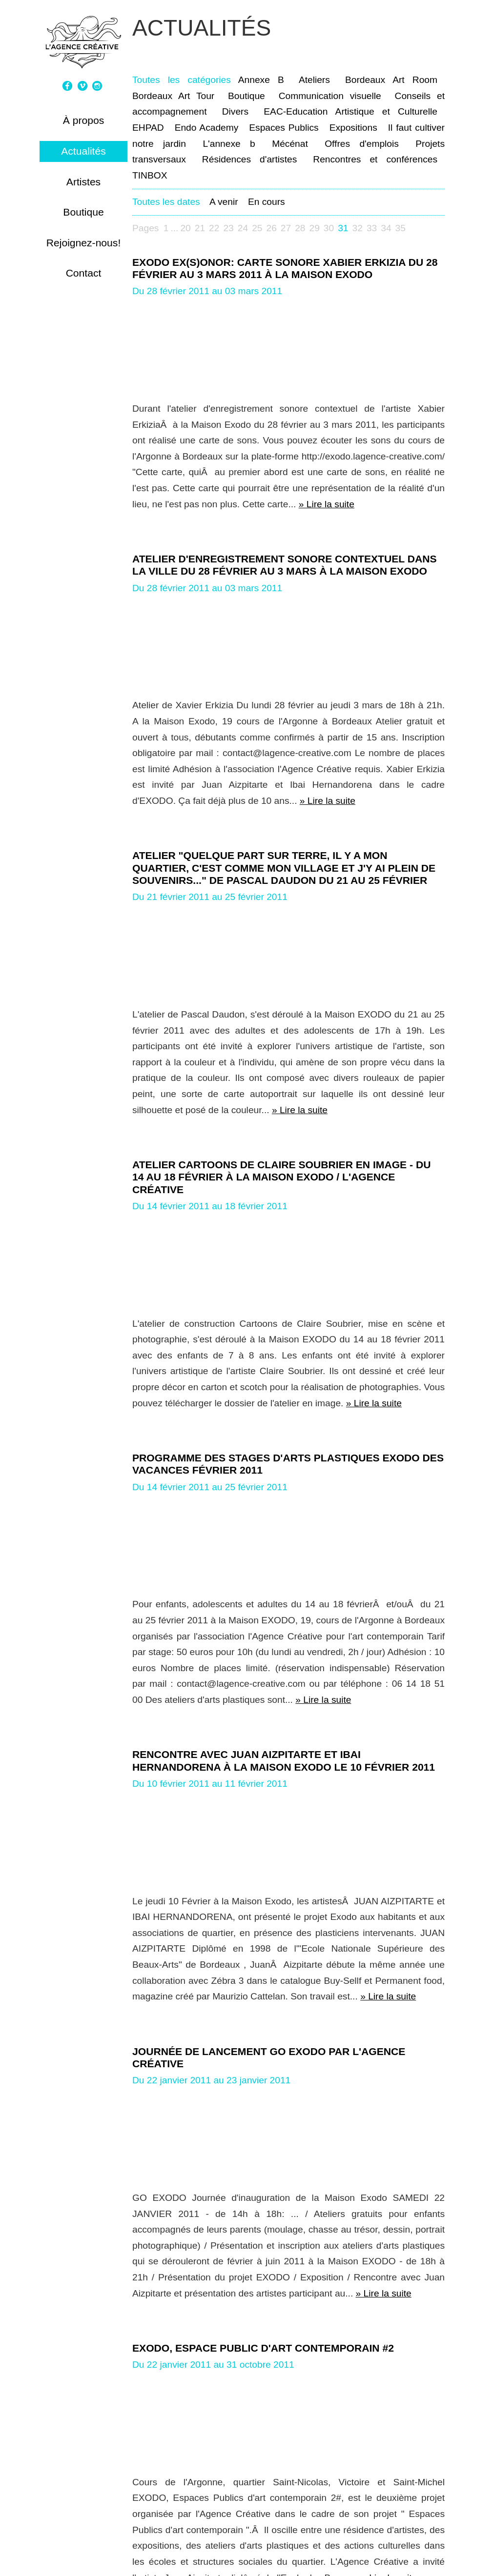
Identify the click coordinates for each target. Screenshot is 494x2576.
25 (257, 228)
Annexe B (261, 80)
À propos (83, 120)
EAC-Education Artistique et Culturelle (350, 111)
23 (228, 228)
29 (314, 228)
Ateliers (314, 80)
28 (300, 228)
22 (214, 228)
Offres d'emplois (362, 144)
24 (243, 228)
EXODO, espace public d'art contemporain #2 (263, 2348)
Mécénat (290, 144)
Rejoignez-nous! (83, 242)
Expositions (353, 127)
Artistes (83, 181)
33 (372, 228)
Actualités (83, 151)
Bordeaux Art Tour (173, 96)
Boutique (83, 212)
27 (286, 228)
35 (400, 228)
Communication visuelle (330, 96)
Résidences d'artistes (249, 159)
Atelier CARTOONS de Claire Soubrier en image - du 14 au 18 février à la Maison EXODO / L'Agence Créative (281, 1177)
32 (357, 228)
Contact (84, 273)
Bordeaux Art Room (391, 80)
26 (271, 228)
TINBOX (149, 175)
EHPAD (148, 127)
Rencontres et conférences (375, 159)
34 (386, 228)
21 (200, 228)
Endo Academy (207, 127)
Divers (235, 111)
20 (185, 228)
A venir (223, 202)
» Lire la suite (326, 504)
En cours (266, 202)
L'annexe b (229, 144)
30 (329, 228)
